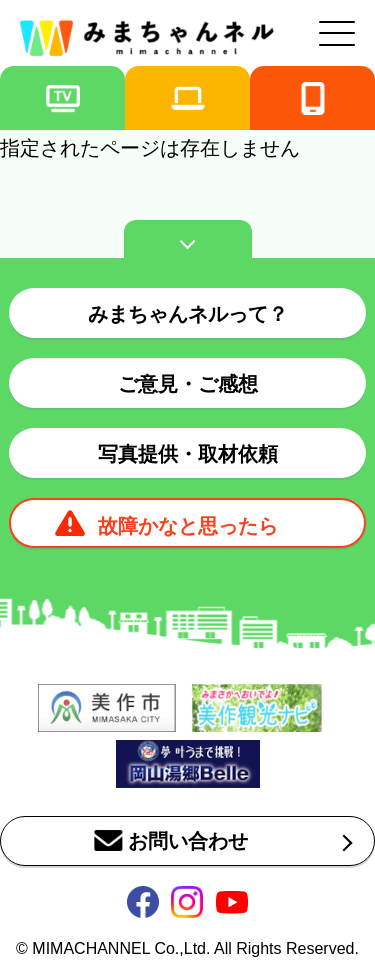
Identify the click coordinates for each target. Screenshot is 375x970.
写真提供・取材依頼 (188, 454)
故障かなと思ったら (188, 526)
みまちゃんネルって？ (188, 314)
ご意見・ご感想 (188, 384)
